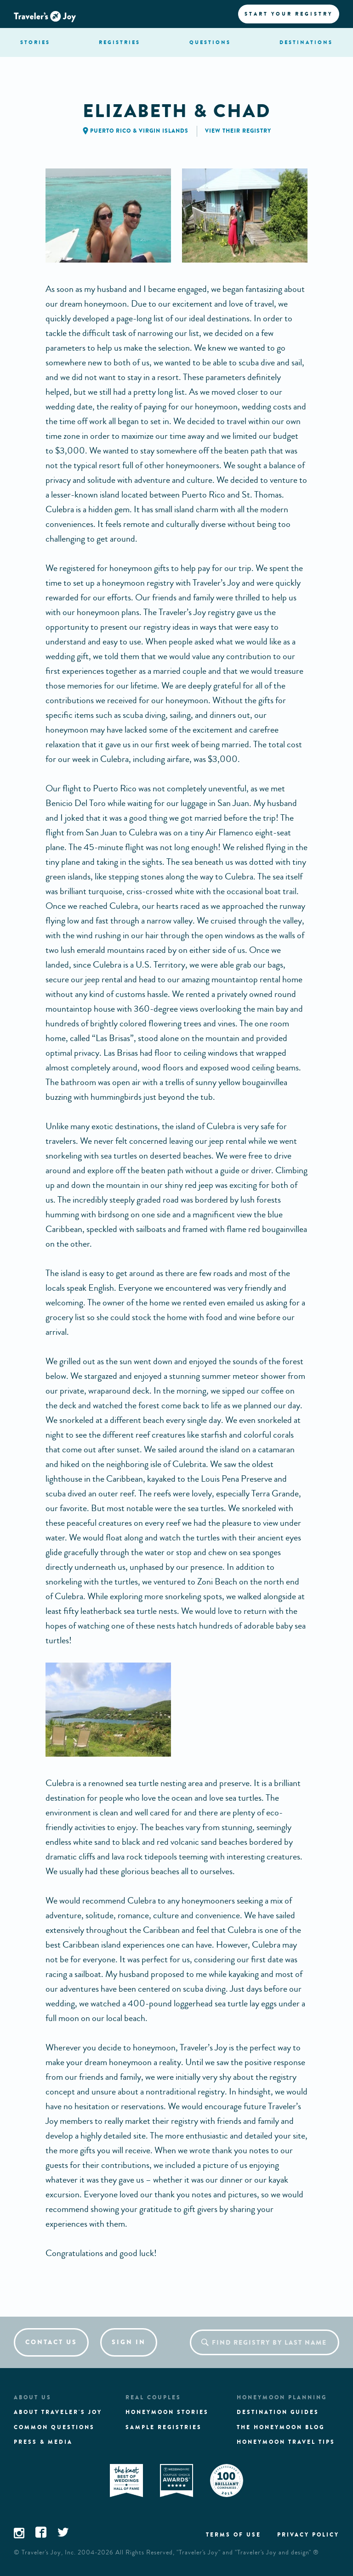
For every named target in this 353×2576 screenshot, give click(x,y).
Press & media (43, 2442)
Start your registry (289, 13)
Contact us (51, 2342)
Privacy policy (308, 2535)
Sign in (129, 2342)
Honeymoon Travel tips (286, 2442)
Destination (306, 42)
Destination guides (278, 2412)
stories (35, 42)
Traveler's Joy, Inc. (49, 2552)
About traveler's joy (58, 2412)
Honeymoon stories (167, 2412)
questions (210, 42)
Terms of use (233, 2535)
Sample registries (163, 2427)
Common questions (54, 2427)
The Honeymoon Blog (281, 2427)
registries (119, 42)
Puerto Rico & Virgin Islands (139, 131)
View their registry (238, 131)
